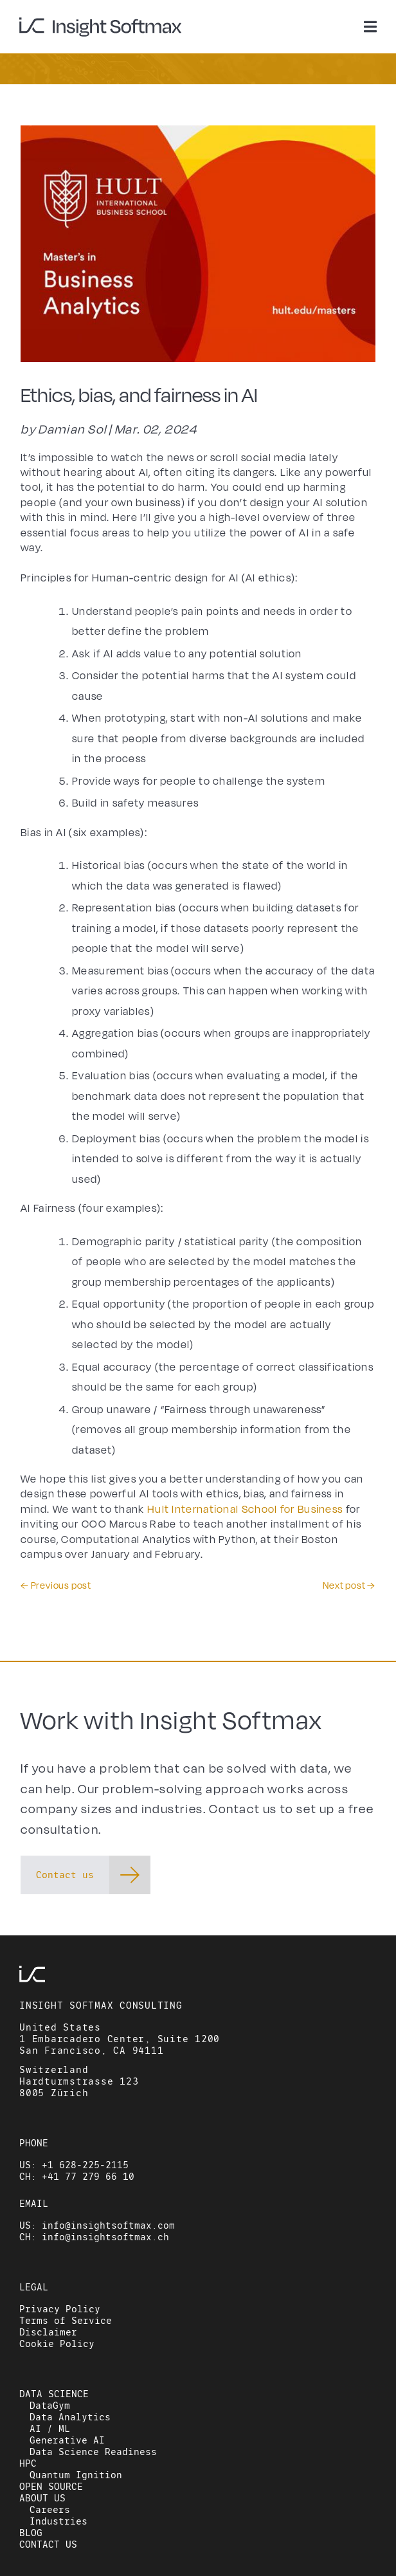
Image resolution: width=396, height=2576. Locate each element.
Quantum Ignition (76, 2475)
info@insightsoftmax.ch (105, 2237)
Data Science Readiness (93, 2452)
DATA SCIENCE (54, 2394)
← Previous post (56, 1586)
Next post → (349, 1586)
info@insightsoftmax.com (108, 2225)
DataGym (50, 2405)
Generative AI (67, 2440)
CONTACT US (48, 2544)
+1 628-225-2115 (85, 2165)
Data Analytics (70, 2417)
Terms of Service (65, 2320)
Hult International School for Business (245, 1509)
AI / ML (50, 2428)
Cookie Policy (56, 2344)
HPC (28, 2463)
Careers (50, 2510)
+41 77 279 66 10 (88, 2176)
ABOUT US (42, 2498)
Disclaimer (48, 2332)
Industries (58, 2521)
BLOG (30, 2533)
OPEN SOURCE (51, 2486)
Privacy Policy (59, 2309)
